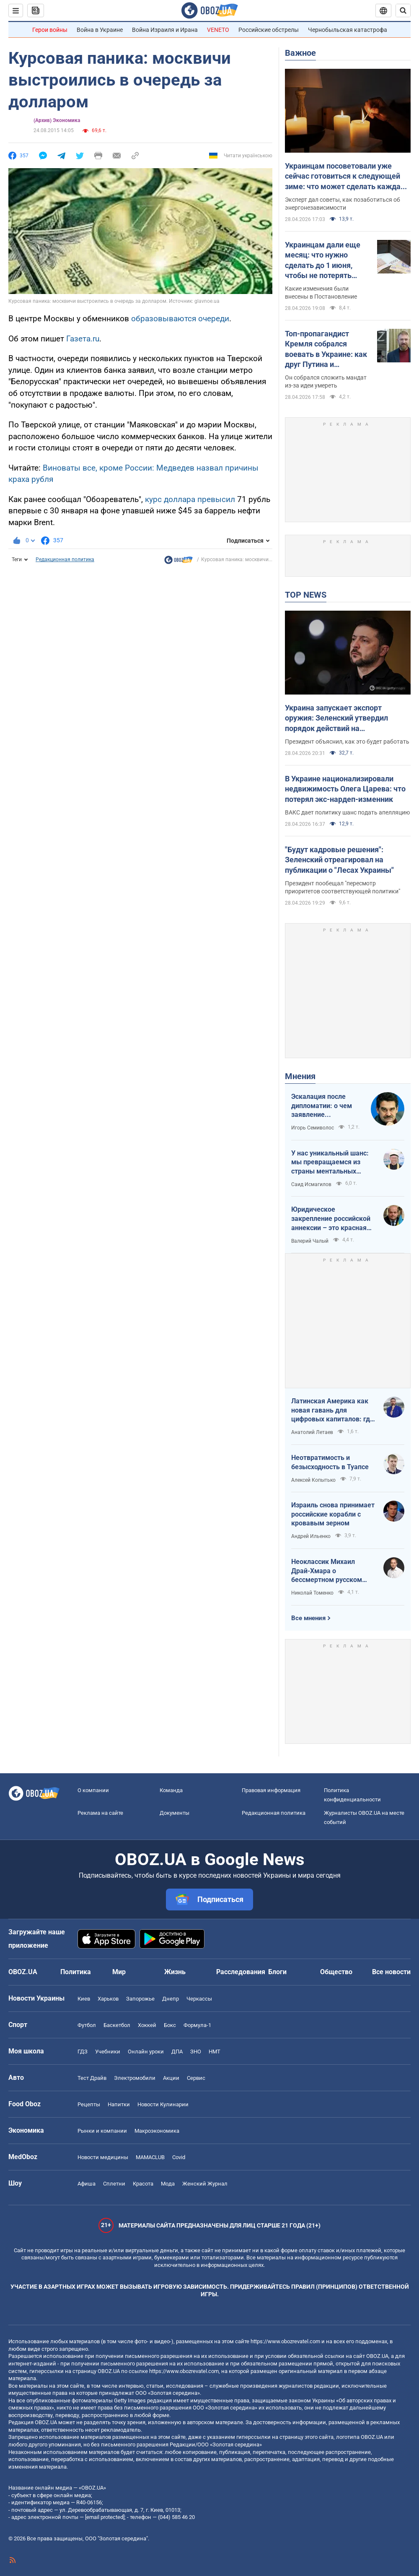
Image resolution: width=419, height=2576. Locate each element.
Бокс (170, 2025)
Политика (75, 1972)
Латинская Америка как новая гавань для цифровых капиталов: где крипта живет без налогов (332, 1410)
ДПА (177, 2051)
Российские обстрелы (268, 29)
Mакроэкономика (156, 2131)
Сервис (196, 2078)
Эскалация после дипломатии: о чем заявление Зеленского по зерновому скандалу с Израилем (326, 1106)
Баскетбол (116, 2025)
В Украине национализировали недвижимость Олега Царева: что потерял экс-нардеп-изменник (345, 789)
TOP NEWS (305, 595)
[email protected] (104, 2517)
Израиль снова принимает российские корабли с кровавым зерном (333, 1514)
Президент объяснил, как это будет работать (347, 741)
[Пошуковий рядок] (403, 10)
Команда (171, 1790)
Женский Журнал (205, 2183)
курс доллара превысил (190, 499)
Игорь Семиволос (312, 1128)
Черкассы (199, 1999)
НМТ (214, 2051)
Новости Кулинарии (163, 2104)
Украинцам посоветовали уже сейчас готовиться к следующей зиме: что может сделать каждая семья (345, 176)
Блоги (277, 1972)
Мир (119, 1972)
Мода (168, 2183)
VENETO (218, 29)
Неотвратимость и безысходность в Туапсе (330, 1462)
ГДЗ (83, 2051)
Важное (300, 53)
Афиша (87, 2183)
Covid (178, 2157)
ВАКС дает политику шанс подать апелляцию (347, 812)
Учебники (107, 2051)
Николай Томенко (312, 1593)
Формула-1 (197, 2025)
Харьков (108, 1999)
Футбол (87, 2025)
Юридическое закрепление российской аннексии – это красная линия (330, 1218)
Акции (171, 2078)
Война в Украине (100, 29)
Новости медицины (103, 2157)
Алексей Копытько (313, 1480)
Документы (174, 1813)
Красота (143, 2183)
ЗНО (195, 2051)
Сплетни (114, 2183)
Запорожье (140, 1999)
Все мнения (308, 1618)
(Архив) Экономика (57, 120)
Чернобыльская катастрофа (347, 29)
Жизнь (175, 1972)
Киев (84, 1999)
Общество (336, 1972)
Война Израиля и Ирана (165, 29)
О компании (93, 1790)
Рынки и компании (102, 2131)
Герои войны (49, 29)
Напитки (119, 2104)
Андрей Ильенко (311, 1536)
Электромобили (134, 2078)
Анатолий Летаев (312, 1432)
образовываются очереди (180, 318)
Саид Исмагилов (311, 1184)
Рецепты (89, 2104)
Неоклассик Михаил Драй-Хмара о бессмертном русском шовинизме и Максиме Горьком (327, 1571)
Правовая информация (271, 1790)
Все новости (391, 1972)
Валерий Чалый (309, 1241)
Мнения (300, 1076)
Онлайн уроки (146, 2051)
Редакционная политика (65, 559)
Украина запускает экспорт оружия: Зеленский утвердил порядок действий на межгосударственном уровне (337, 718)
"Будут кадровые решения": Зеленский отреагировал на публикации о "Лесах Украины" (339, 859)
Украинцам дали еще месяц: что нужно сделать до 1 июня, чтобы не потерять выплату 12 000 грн (322, 260)
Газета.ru (82, 338)
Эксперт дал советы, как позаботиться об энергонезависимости (342, 203)
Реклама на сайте (100, 1813)
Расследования (240, 1972)
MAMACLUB (150, 2157)
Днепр (170, 1999)
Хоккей (147, 2025)
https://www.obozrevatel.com (285, 2341)
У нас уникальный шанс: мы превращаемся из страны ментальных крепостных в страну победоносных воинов (330, 1162)
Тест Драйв (92, 2078)
